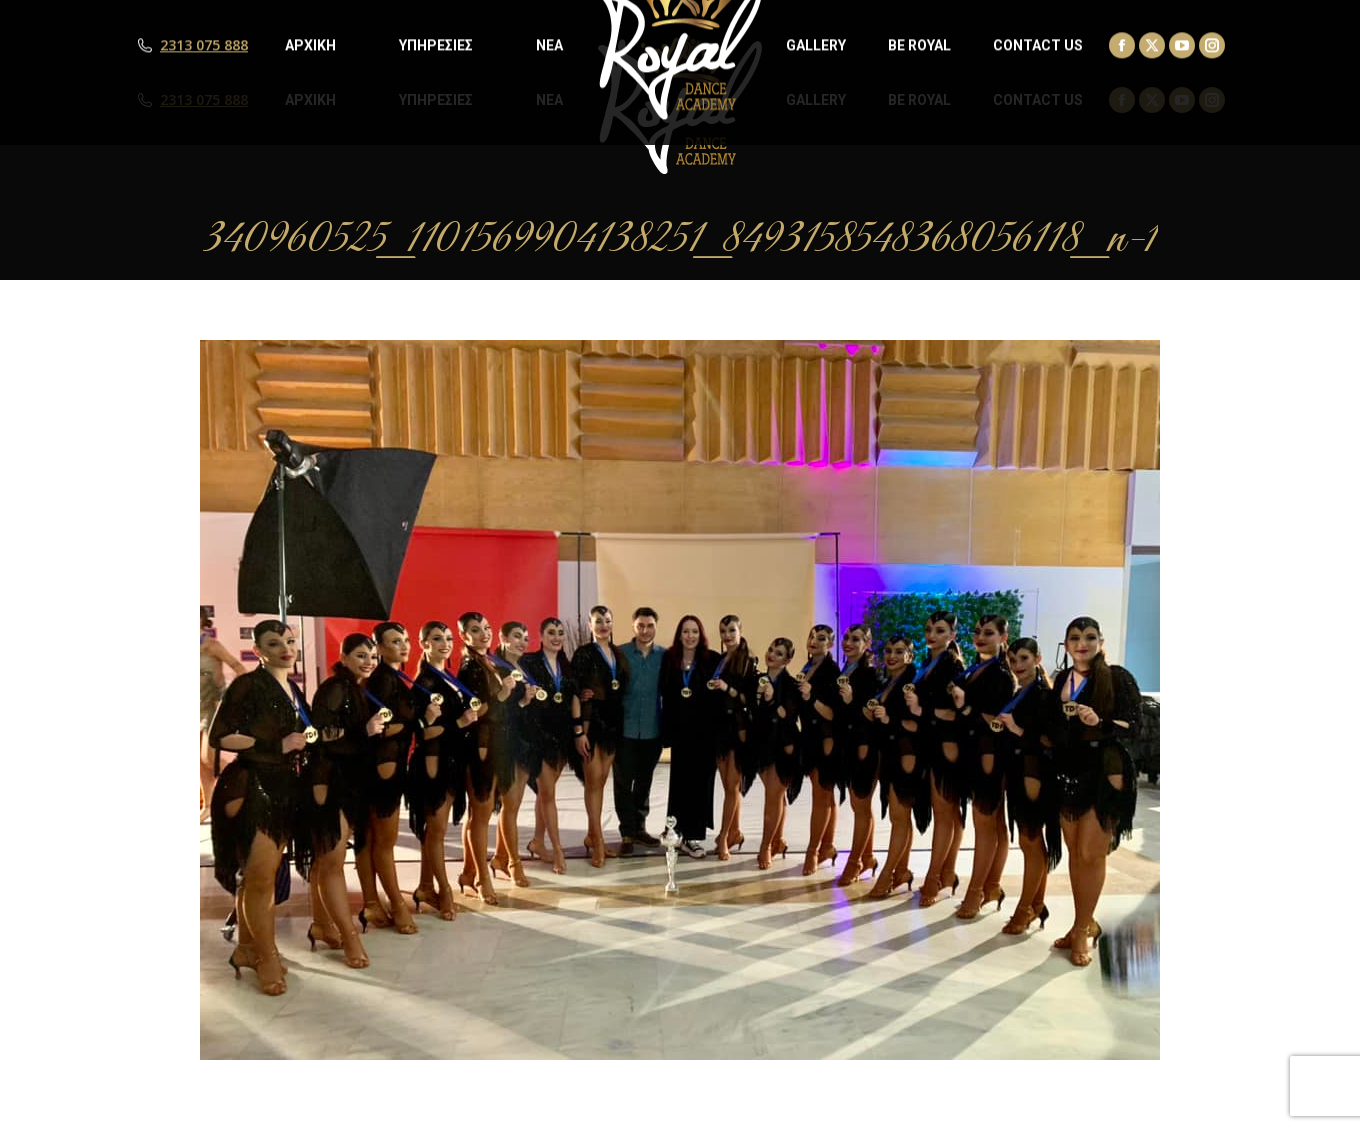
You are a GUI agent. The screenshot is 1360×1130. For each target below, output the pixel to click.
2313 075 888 (204, 100)
